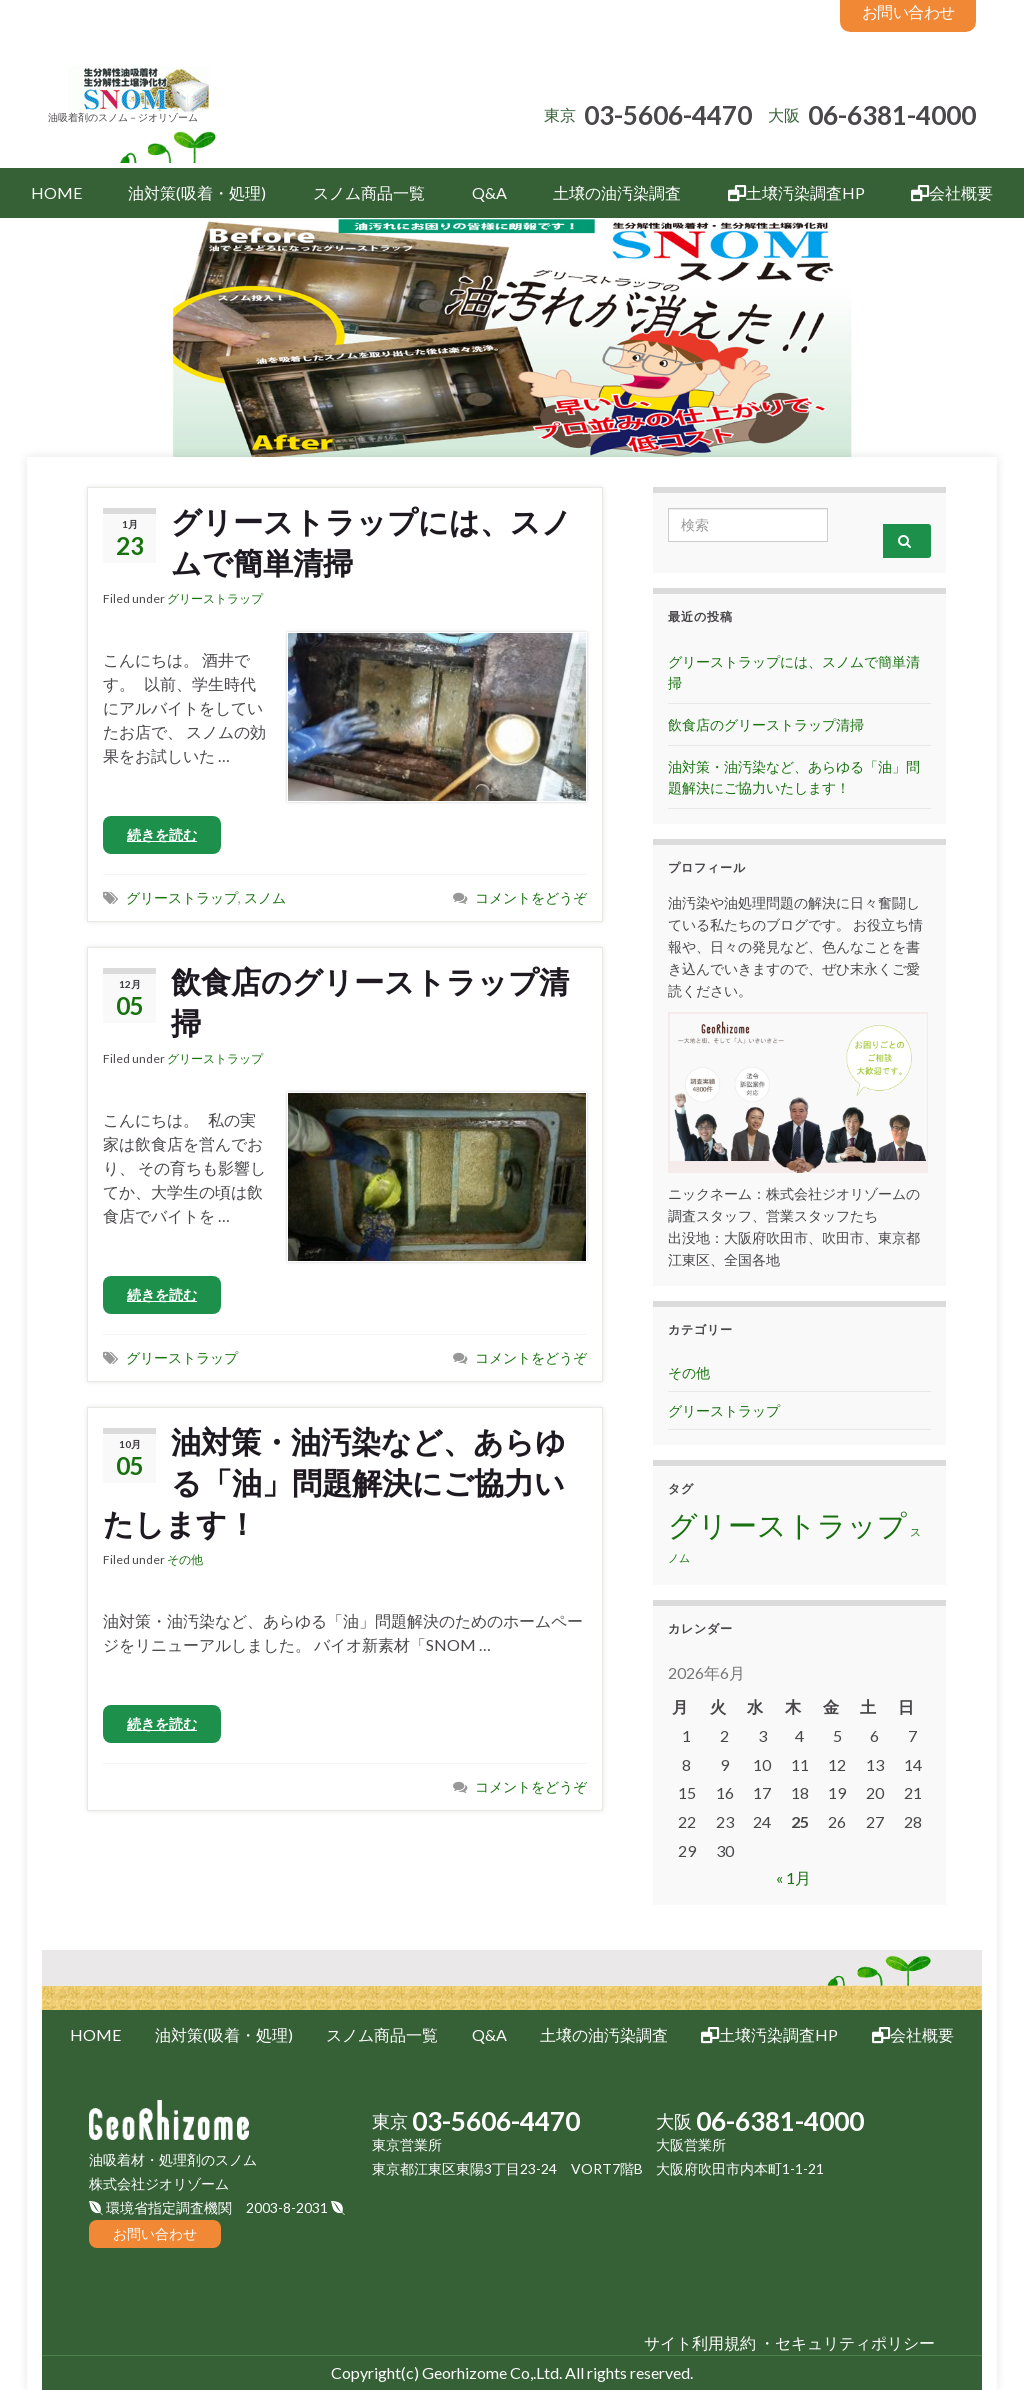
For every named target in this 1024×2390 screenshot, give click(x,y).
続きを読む (162, 834)
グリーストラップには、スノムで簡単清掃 (371, 541)
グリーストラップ (215, 598)
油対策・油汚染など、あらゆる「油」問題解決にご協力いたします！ (334, 1482)
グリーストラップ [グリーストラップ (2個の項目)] (787, 1524)
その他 (185, 1559)
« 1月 (793, 1877)
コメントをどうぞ (531, 897)
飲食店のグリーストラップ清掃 (370, 1001)
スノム (265, 897)
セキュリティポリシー (855, 2342)
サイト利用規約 (700, 2342)
